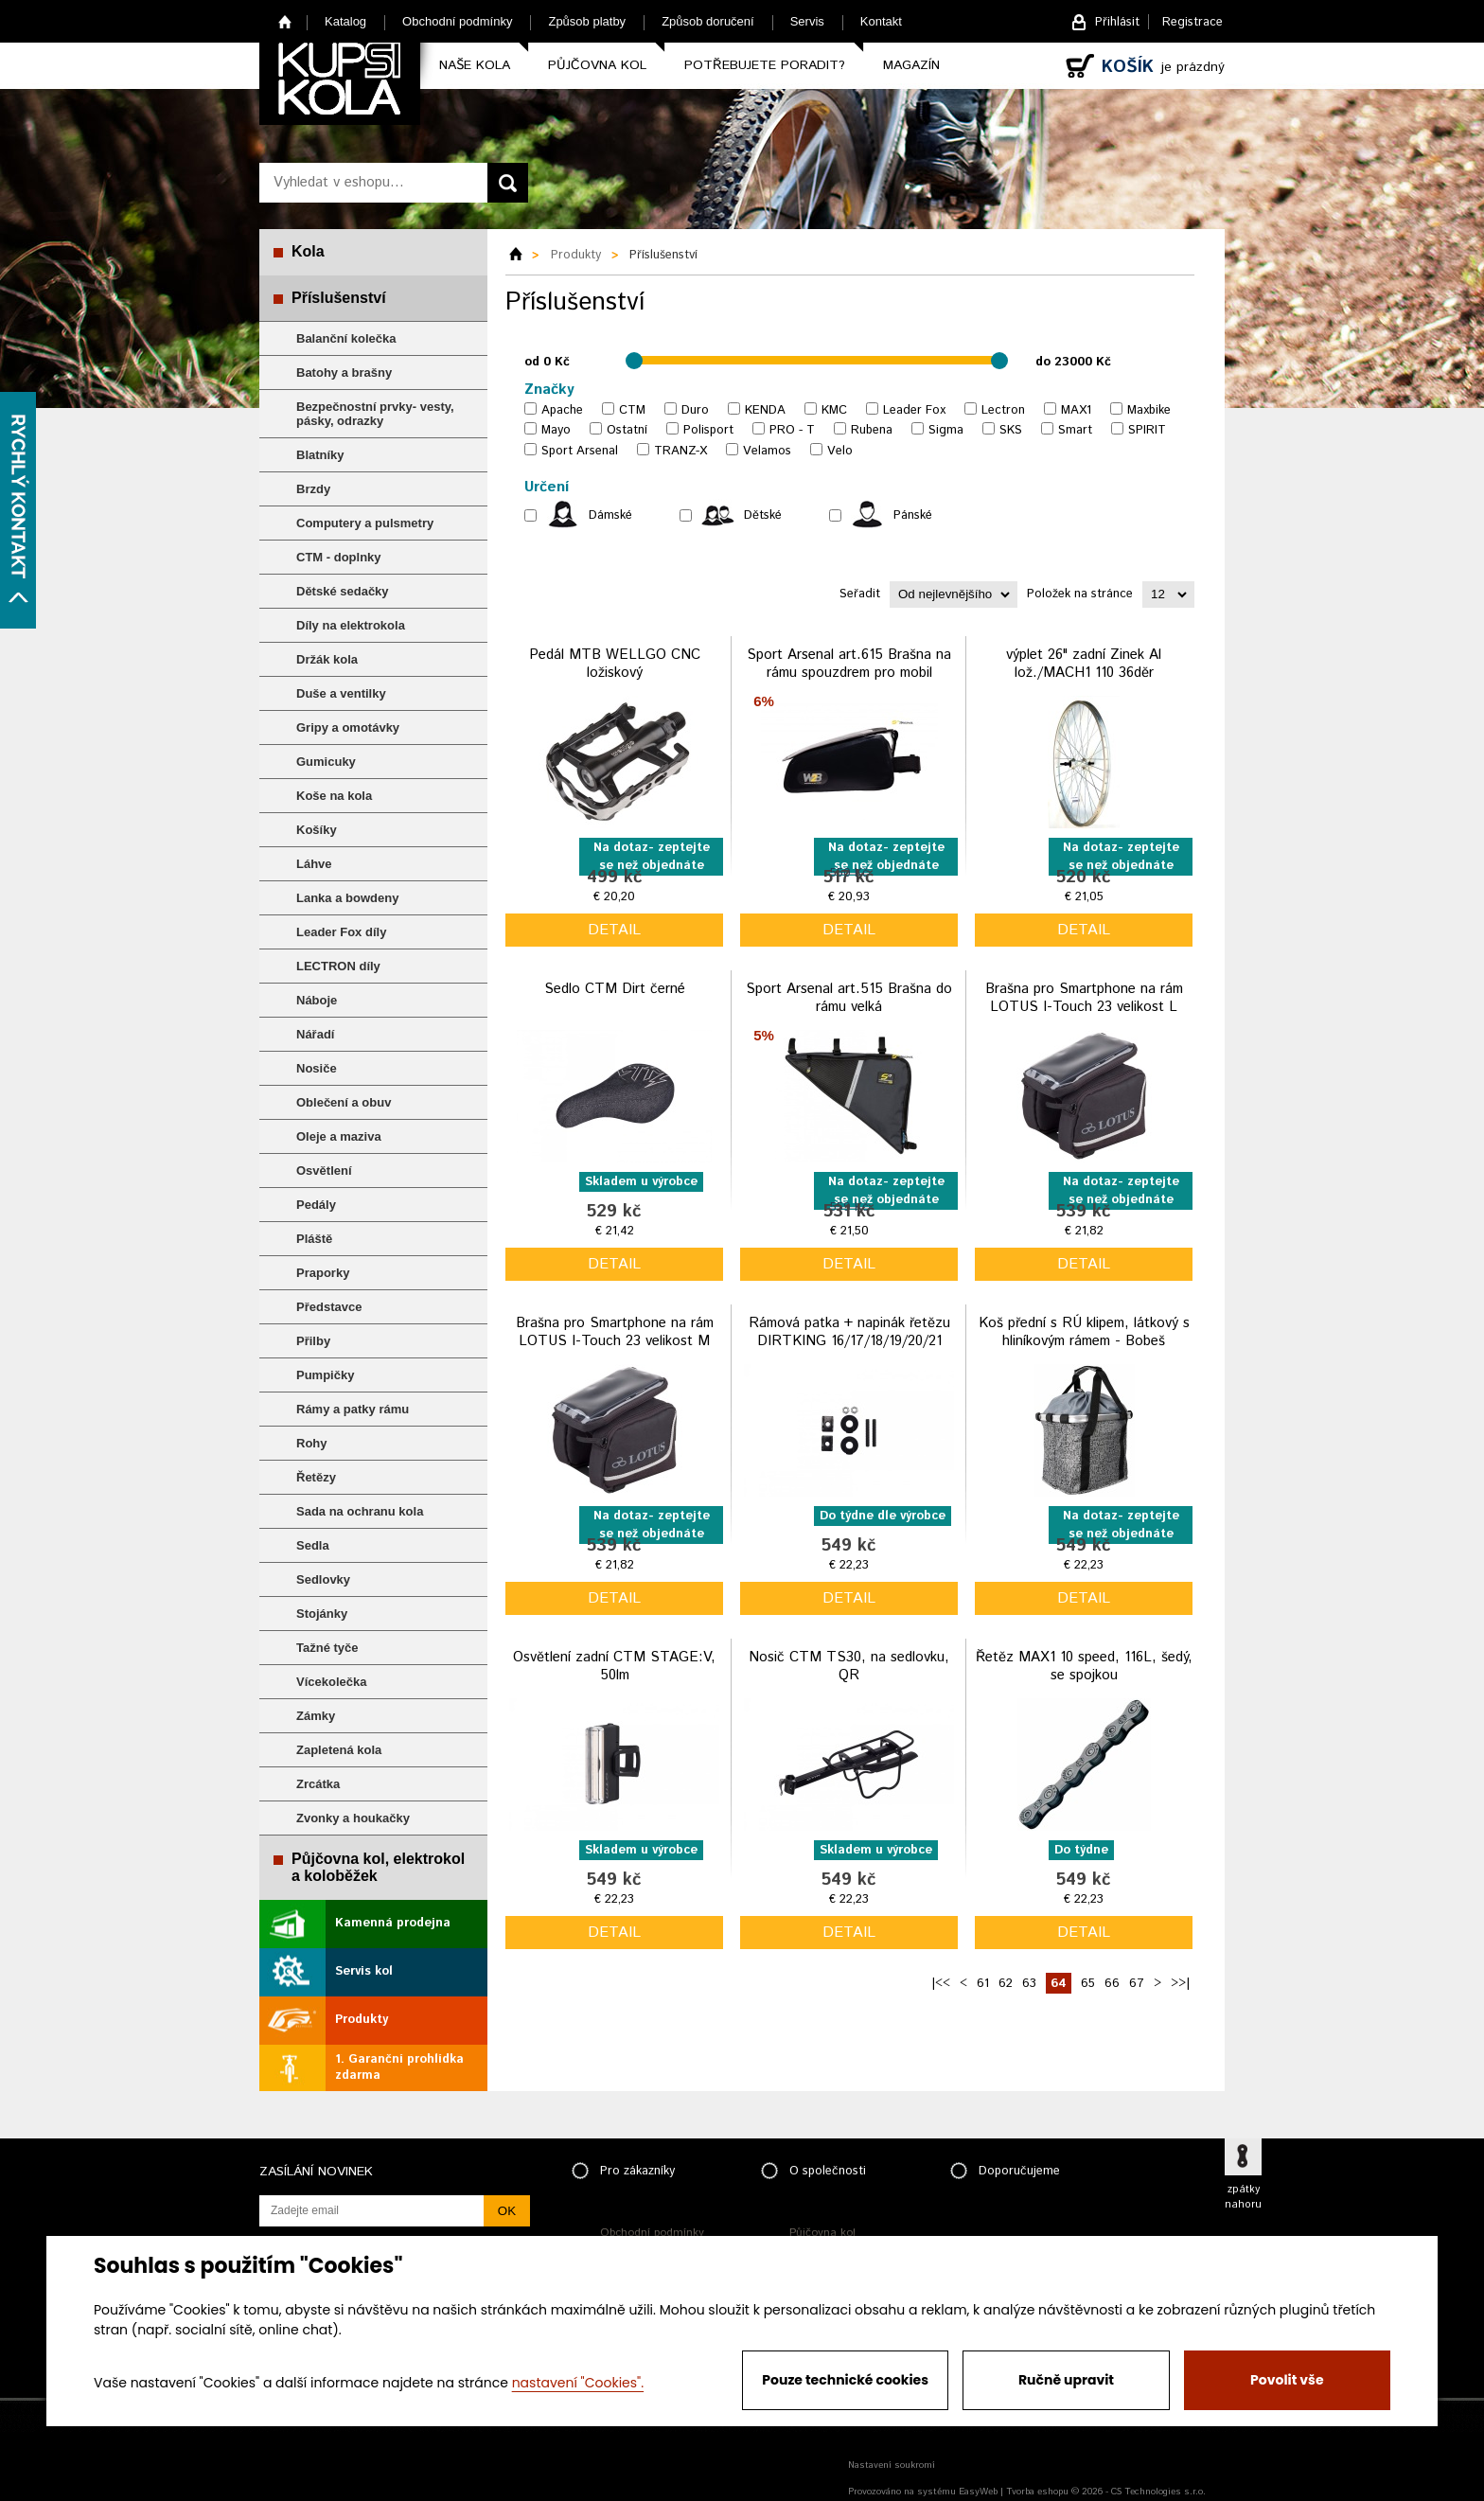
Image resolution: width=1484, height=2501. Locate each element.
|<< (940, 1984)
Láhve (314, 864)
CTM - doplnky (338, 557)
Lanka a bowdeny (347, 898)
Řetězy (316, 1477)
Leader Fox (914, 410)
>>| (1180, 1984)
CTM (632, 410)
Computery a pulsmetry (364, 523)
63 (1029, 1984)
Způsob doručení (708, 21)
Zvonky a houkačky (353, 1818)
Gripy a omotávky (347, 727)
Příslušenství (339, 298)
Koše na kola (334, 796)
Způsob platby (587, 21)
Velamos (767, 451)
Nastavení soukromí (891, 2465)
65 (1088, 1984)
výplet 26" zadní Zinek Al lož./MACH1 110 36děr (1083, 664)
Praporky (322, 1273)
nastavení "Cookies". (578, 2382)
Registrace (1192, 22)
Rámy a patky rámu (352, 1409)
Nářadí (315, 1034)
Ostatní (627, 430)
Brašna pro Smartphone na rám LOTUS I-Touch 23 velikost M (615, 1332)
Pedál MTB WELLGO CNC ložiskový (614, 664)
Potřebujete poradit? (764, 65)
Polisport (708, 430)
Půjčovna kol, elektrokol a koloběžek (378, 1867)
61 (983, 1984)
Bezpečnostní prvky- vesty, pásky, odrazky (375, 413)
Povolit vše (1286, 2379)
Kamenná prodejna (392, 1923)
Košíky (316, 830)
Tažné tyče (327, 1648)
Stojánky (321, 1613)
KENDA (765, 410)
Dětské (763, 515)
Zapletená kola (338, 1750)
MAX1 (1076, 410)
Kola (308, 251)
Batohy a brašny (344, 372)
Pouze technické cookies (845, 2379)
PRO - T (792, 430)
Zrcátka (318, 1784)
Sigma (945, 430)
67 (1136, 1984)
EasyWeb (978, 2491)
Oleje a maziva (338, 1136)
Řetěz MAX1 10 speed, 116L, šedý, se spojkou (1084, 1666)
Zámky (315, 1716)
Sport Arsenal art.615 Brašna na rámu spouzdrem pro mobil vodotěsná (849, 673)
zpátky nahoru (1243, 2197)
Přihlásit (1117, 22)
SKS (1010, 430)
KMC (834, 410)
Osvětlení (324, 1170)
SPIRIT (1147, 430)
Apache (562, 410)
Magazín (911, 65)
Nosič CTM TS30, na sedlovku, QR (849, 1666)
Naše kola (474, 65)
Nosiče (316, 1068)
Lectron (1003, 410)
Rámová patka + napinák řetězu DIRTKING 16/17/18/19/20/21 (849, 1332)
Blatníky (320, 455)
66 (1112, 1984)
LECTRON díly (338, 966)
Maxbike (1149, 410)
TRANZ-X (680, 451)
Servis (807, 21)
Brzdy (313, 489)
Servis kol (364, 1971)
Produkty (361, 2020)
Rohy (311, 1443)
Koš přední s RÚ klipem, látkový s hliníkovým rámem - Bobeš (1084, 1332)
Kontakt (881, 21)
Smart (1075, 430)
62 (1005, 1984)
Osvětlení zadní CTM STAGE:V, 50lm (614, 1666)
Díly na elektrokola (350, 625)
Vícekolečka (331, 1682)
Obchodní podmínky (457, 21)
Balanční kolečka (346, 338)
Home (285, 21)
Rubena (871, 430)
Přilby (313, 1341)
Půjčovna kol (597, 65)
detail (614, 930)
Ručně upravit (1066, 2379)
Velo (840, 451)
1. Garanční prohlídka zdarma (399, 2067)
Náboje (316, 1000)
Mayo (556, 430)
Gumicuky (326, 761)
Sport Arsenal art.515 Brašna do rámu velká (849, 998)
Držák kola (327, 659)
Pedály (316, 1204)
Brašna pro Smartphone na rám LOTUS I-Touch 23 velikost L (1084, 998)
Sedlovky (323, 1579)
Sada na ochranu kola (359, 1511)
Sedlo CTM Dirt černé (614, 989)
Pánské (912, 515)
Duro (695, 410)
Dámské (610, 515)
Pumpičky (325, 1375)
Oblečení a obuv (343, 1102)
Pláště (314, 1239)
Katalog (345, 21)
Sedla (312, 1545)
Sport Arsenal (579, 451)
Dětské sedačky (342, 591)
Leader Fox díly (341, 932)
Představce (329, 1307)
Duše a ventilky (341, 693)
